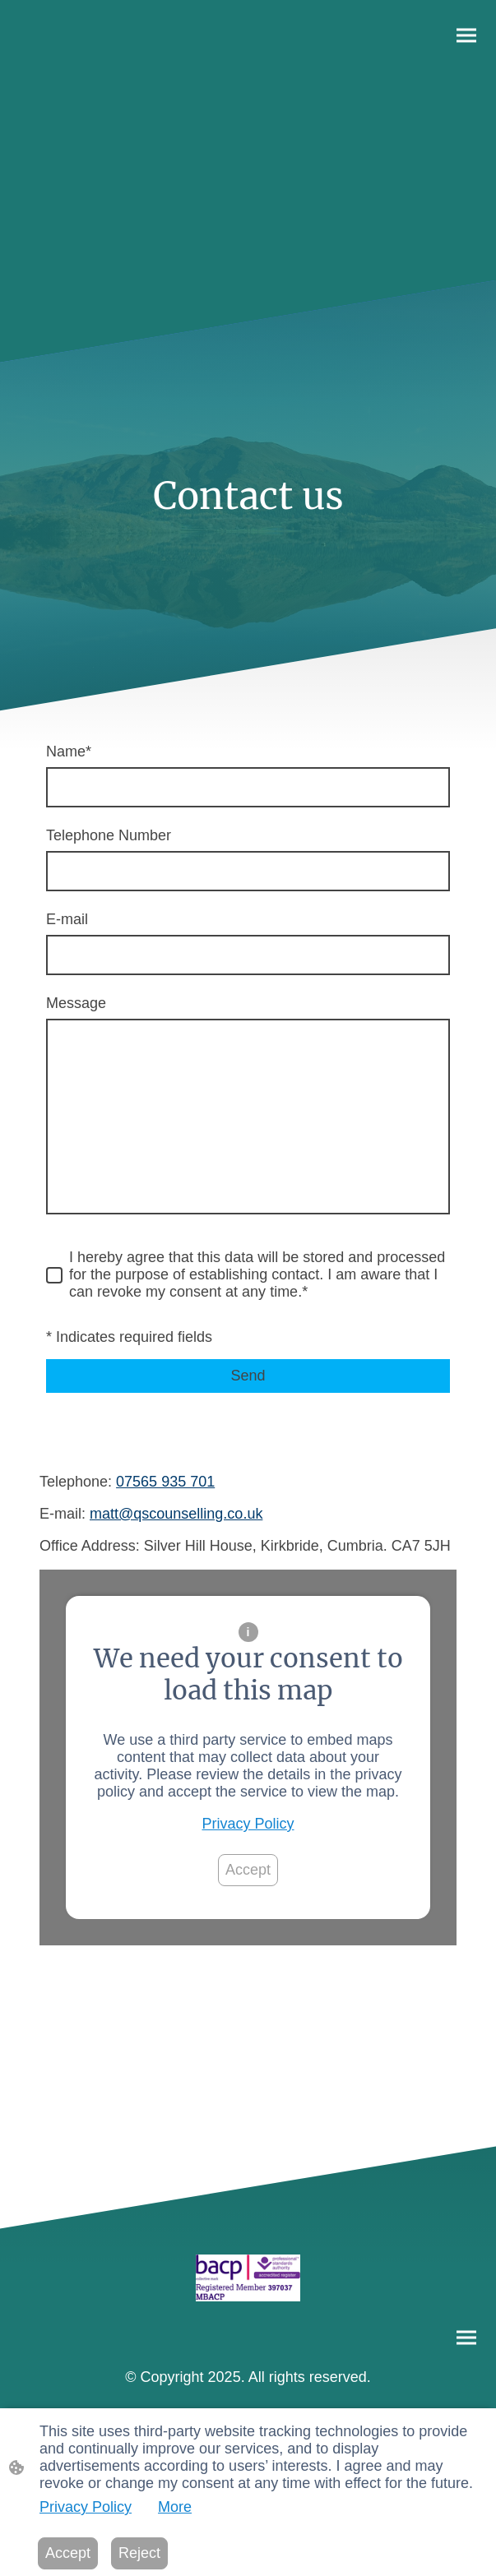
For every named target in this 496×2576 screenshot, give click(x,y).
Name (68, 751)
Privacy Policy (248, 1823)
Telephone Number (108, 835)
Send (247, 1375)
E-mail (67, 919)
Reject (139, 2553)
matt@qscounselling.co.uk (176, 1513)
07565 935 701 (165, 1481)
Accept (248, 1869)
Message (76, 1003)
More (175, 2507)
